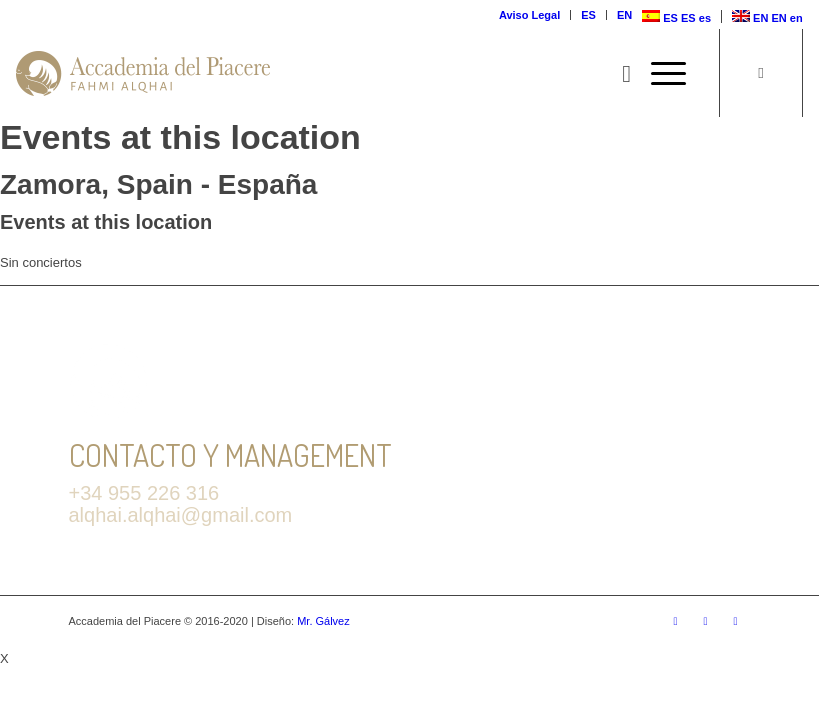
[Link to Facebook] (706, 621)
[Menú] (658, 74)
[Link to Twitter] (676, 621)
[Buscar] (616, 74)
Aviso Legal (529, 15)
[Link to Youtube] (736, 621)
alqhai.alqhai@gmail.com (181, 515)
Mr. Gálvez (323, 621)
